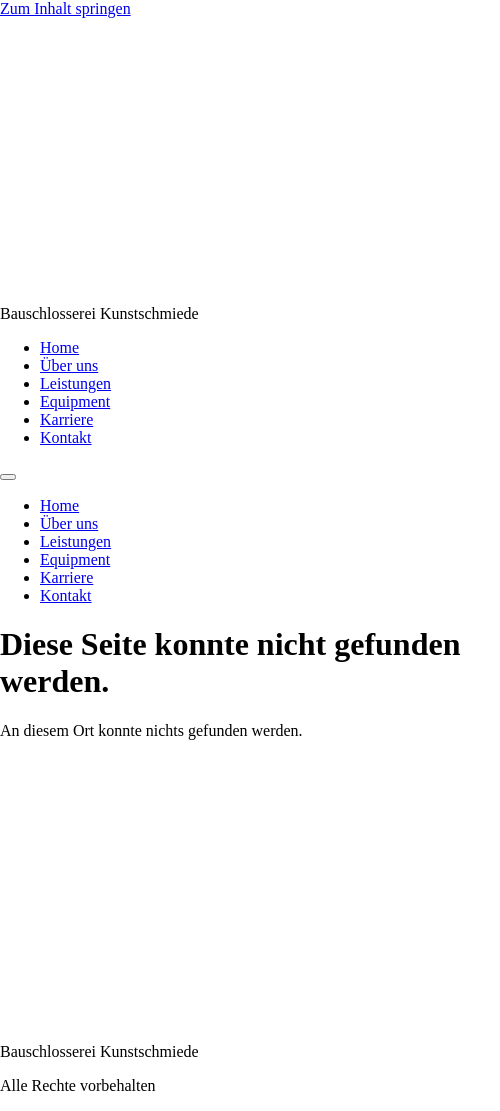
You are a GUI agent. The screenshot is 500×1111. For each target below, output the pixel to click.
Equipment (75, 401)
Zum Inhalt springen (65, 8)
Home (59, 347)
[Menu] (8, 477)
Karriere (66, 419)
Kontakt (66, 437)
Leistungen (75, 383)
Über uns (69, 365)
